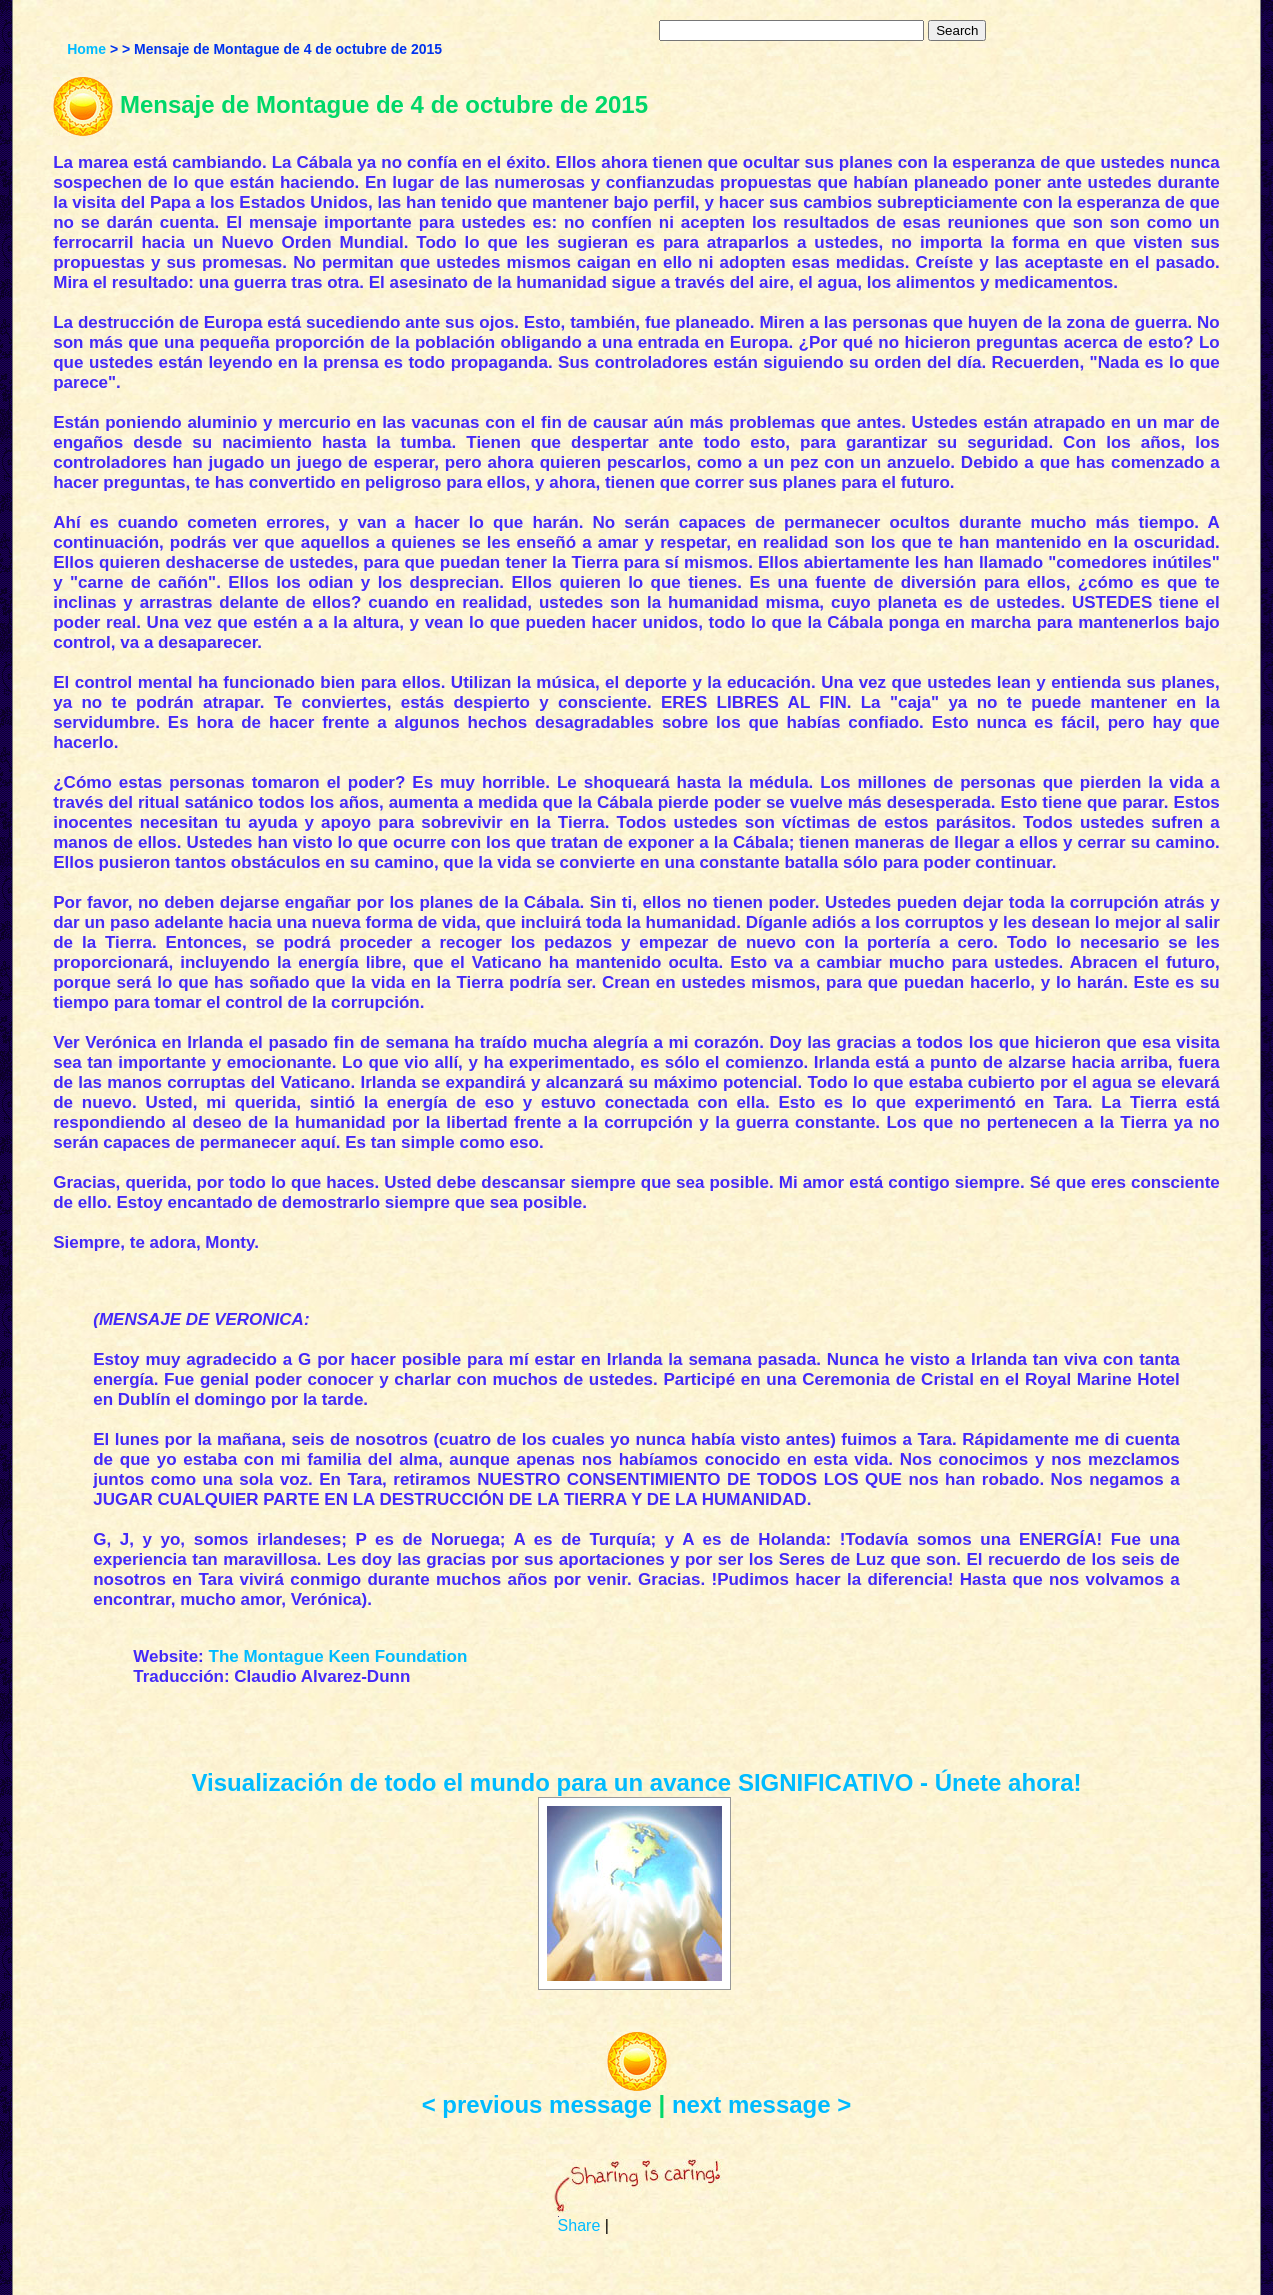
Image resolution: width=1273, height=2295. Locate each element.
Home (86, 49)
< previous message (537, 2104)
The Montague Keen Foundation (338, 1656)
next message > (761, 2104)
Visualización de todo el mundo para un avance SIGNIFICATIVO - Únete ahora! (637, 1782)
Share (579, 2225)
